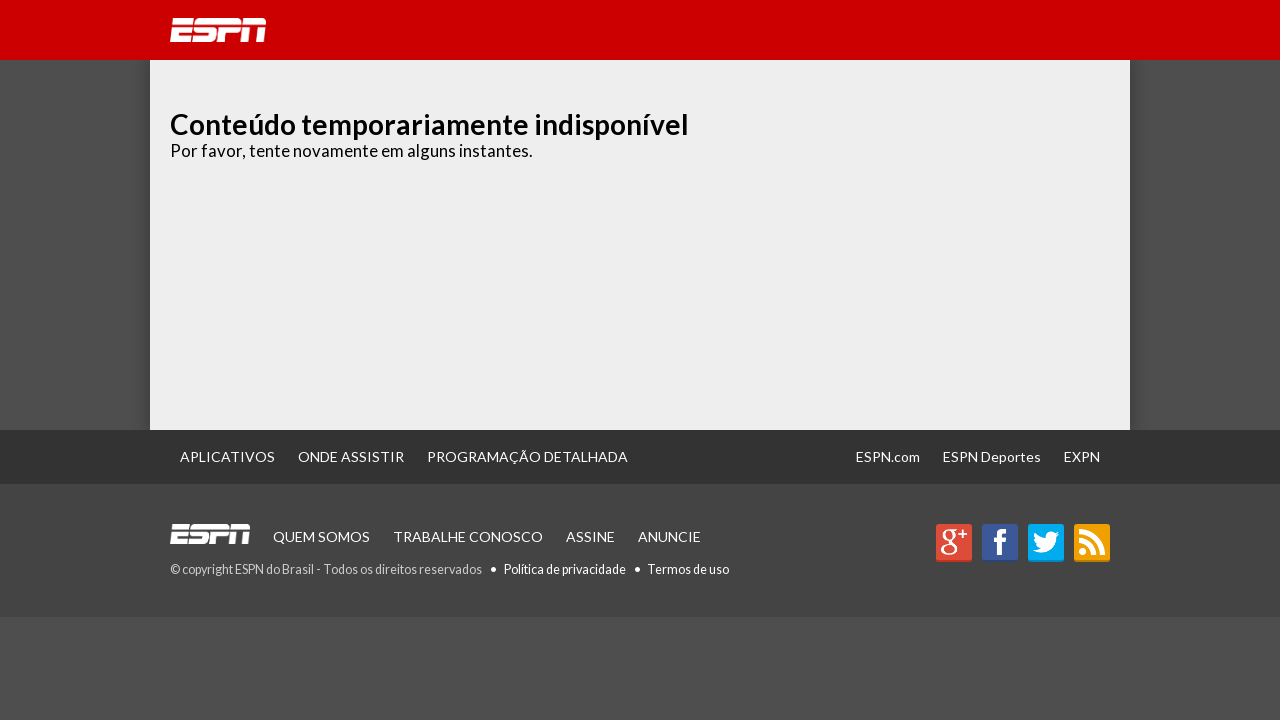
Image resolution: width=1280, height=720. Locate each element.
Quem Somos (321, 536)
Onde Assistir (351, 456)
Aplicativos (227, 456)
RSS (1092, 543)
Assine (590, 536)
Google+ (954, 543)
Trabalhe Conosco (468, 536)
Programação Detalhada (527, 456)
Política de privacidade (565, 569)
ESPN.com (888, 456)
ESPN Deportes (992, 456)
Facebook (1000, 543)
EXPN (1082, 456)
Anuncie (669, 536)
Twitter (1046, 543)
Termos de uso (688, 569)
